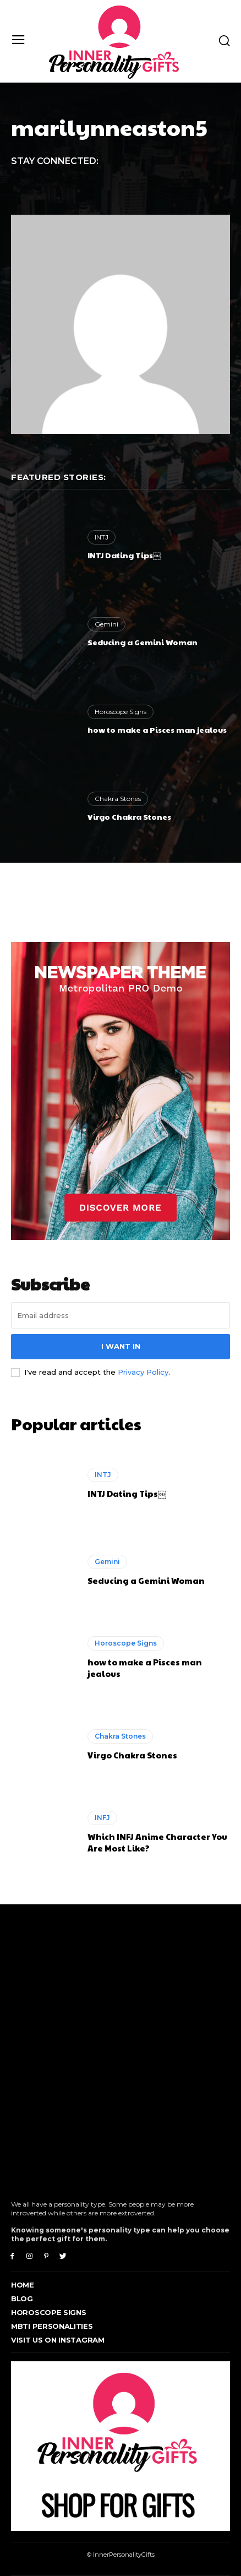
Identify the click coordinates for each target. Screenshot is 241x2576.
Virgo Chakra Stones (129, 816)
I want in (120, 1346)
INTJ (101, 537)
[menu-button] (18, 41)
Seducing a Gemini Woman (142, 641)
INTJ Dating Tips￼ (124, 554)
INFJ (102, 1817)
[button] (224, 40)
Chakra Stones (118, 798)
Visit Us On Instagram (58, 2339)
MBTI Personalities (52, 2326)
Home (22, 2284)
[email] (120, 1315)
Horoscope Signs (120, 711)
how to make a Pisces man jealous (157, 729)
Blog (22, 2298)
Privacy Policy (143, 1372)
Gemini (106, 624)
